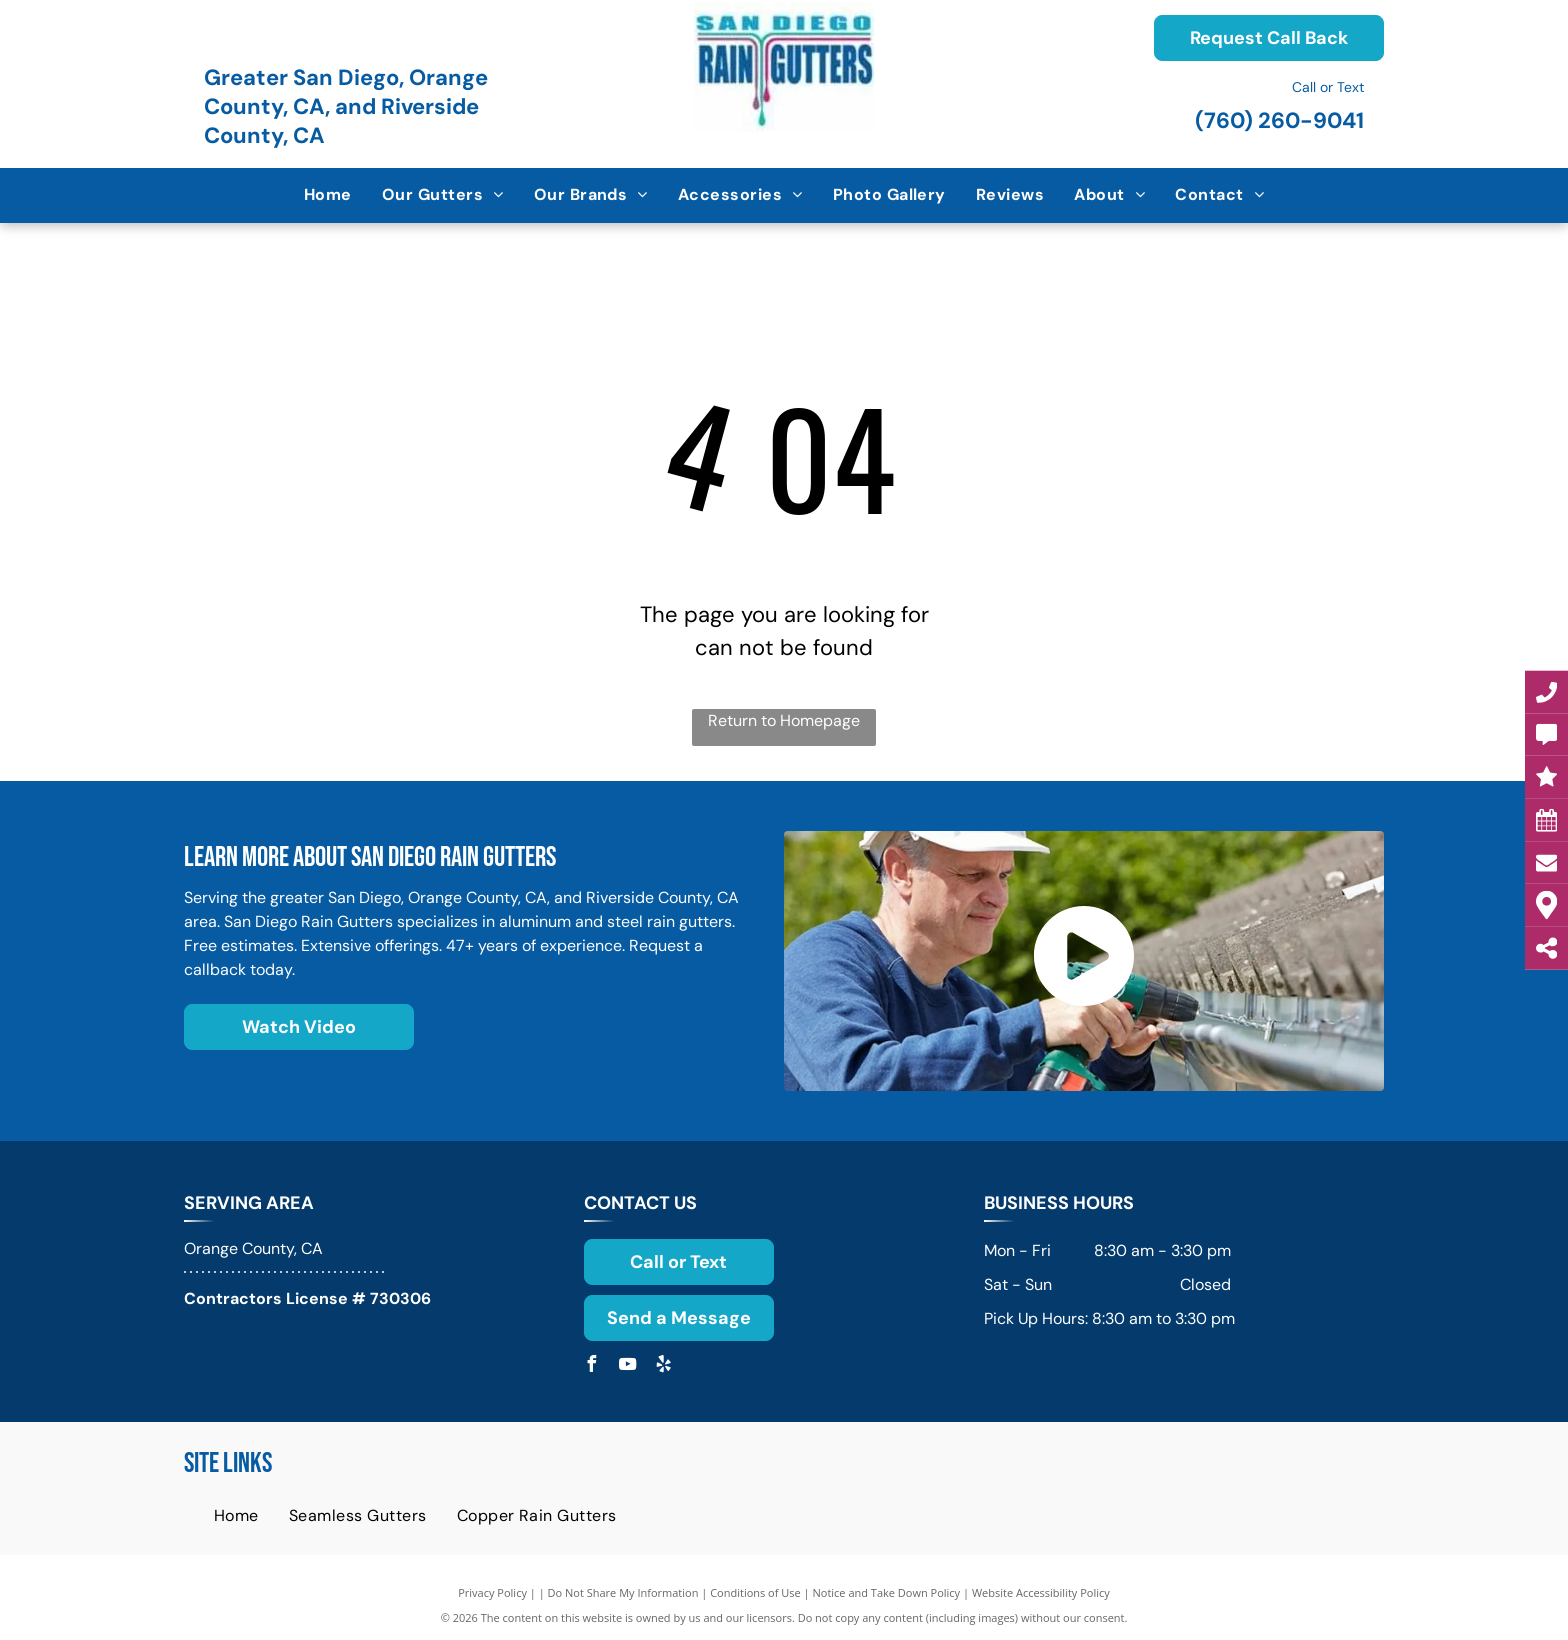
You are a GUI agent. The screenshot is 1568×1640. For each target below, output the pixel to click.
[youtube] (628, 1366)
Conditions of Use (755, 1592)
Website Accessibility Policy (1041, 1592)
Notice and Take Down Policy (887, 1592)
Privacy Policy (492, 1592)
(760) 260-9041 (1279, 120)
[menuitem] (328, 195)
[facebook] (592, 1366)
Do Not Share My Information (623, 1592)
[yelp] (664, 1366)
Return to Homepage (784, 720)
